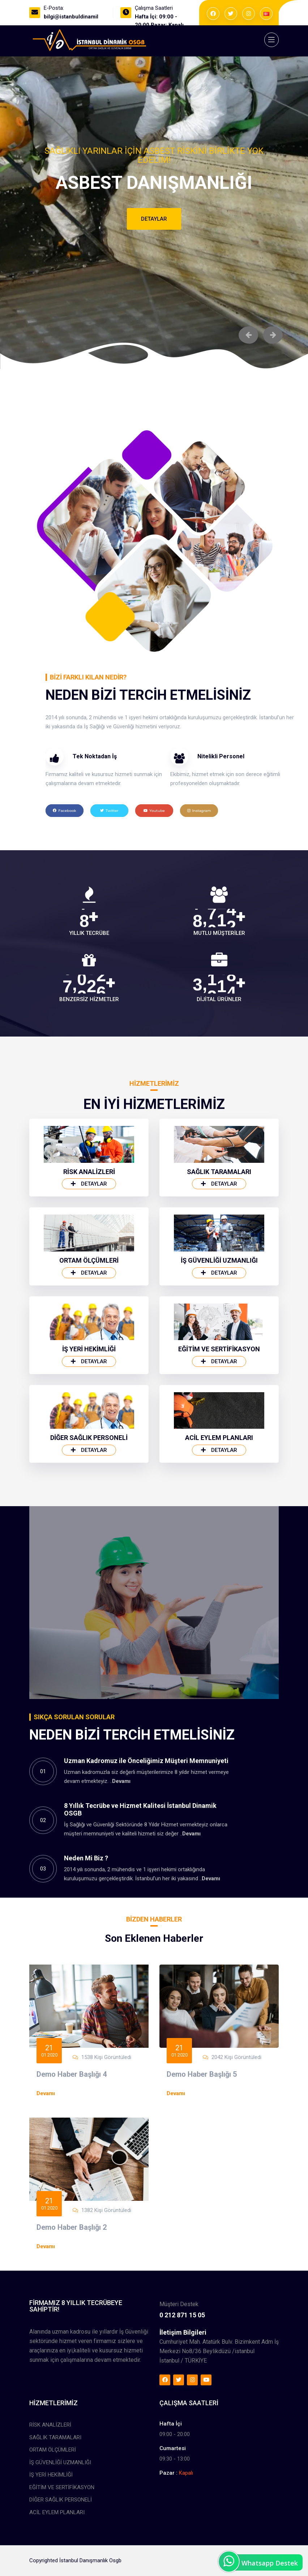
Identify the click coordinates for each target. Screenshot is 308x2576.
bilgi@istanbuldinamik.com (78, 16)
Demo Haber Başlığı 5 (202, 2151)
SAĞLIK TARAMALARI (219, 1261)
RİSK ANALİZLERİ (89, 1261)
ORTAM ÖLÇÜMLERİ (89, 1349)
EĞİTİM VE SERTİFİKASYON (219, 1438)
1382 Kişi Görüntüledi (106, 2287)
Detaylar (154, 219)
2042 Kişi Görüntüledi (236, 2134)
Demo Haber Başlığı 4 (72, 2151)
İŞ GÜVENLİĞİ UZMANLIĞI (219, 1349)
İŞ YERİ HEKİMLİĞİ (89, 1438)
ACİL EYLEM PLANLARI (219, 1527)
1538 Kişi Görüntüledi (106, 2134)
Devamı (121, 1880)
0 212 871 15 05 (182, 2373)
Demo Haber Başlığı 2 (72, 2304)
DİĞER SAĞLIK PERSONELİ (89, 1527)
